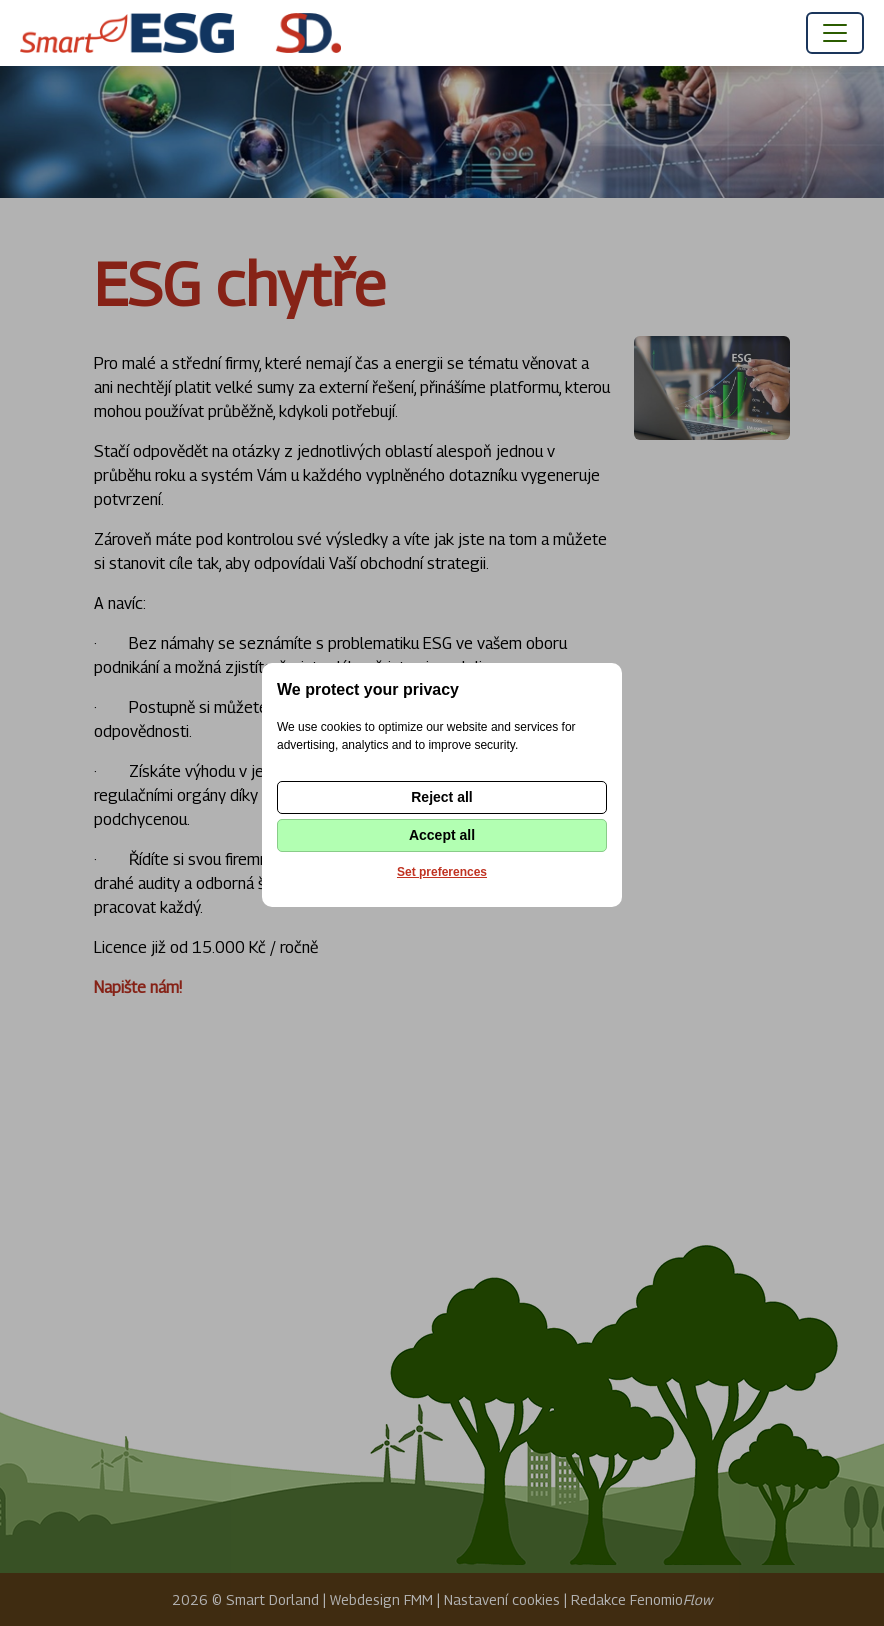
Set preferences (442, 872)
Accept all (442, 835)
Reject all (441, 797)
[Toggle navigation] (835, 33)
